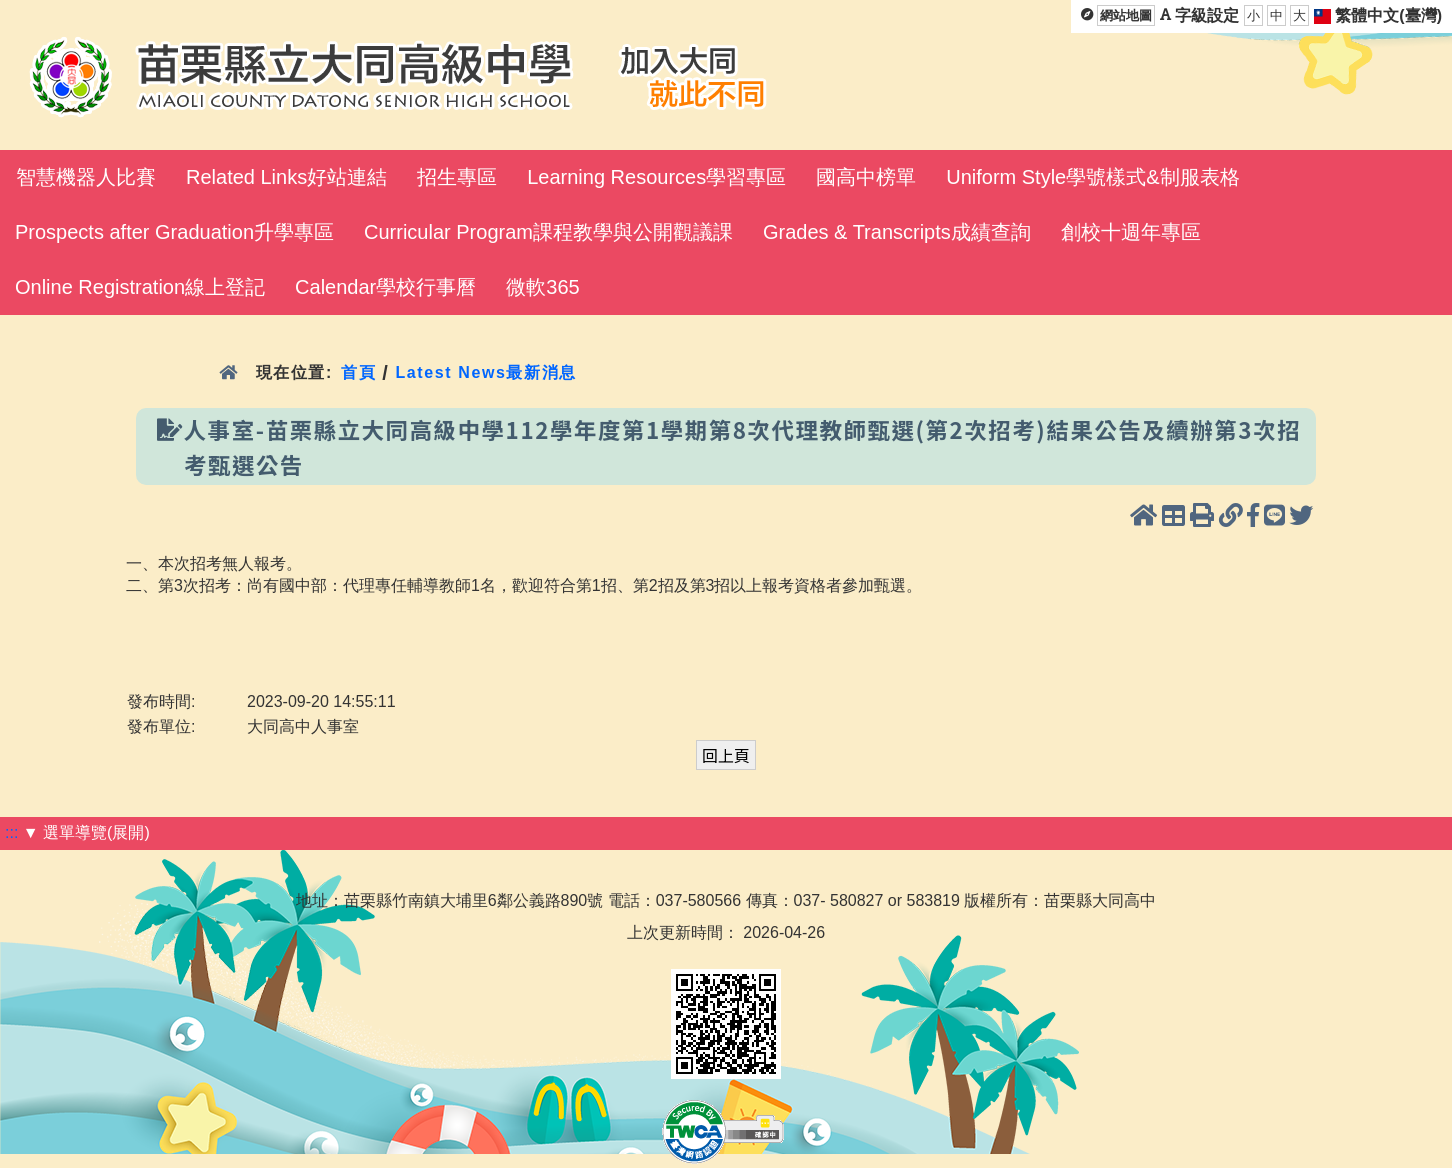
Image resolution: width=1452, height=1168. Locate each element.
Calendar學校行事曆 (385, 287)
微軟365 (542, 287)
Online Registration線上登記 (140, 287)
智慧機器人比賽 (86, 177)
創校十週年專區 (1131, 232)
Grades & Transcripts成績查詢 (897, 232)
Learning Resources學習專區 (656, 177)
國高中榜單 (866, 177)
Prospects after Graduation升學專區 (174, 232)
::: (11, 832)
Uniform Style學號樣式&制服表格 (1092, 177)
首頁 (358, 372)
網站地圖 (1126, 15)
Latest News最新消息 (485, 372)
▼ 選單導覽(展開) (86, 832)
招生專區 (457, 177)
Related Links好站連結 (286, 177)
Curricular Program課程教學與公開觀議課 (548, 232)
